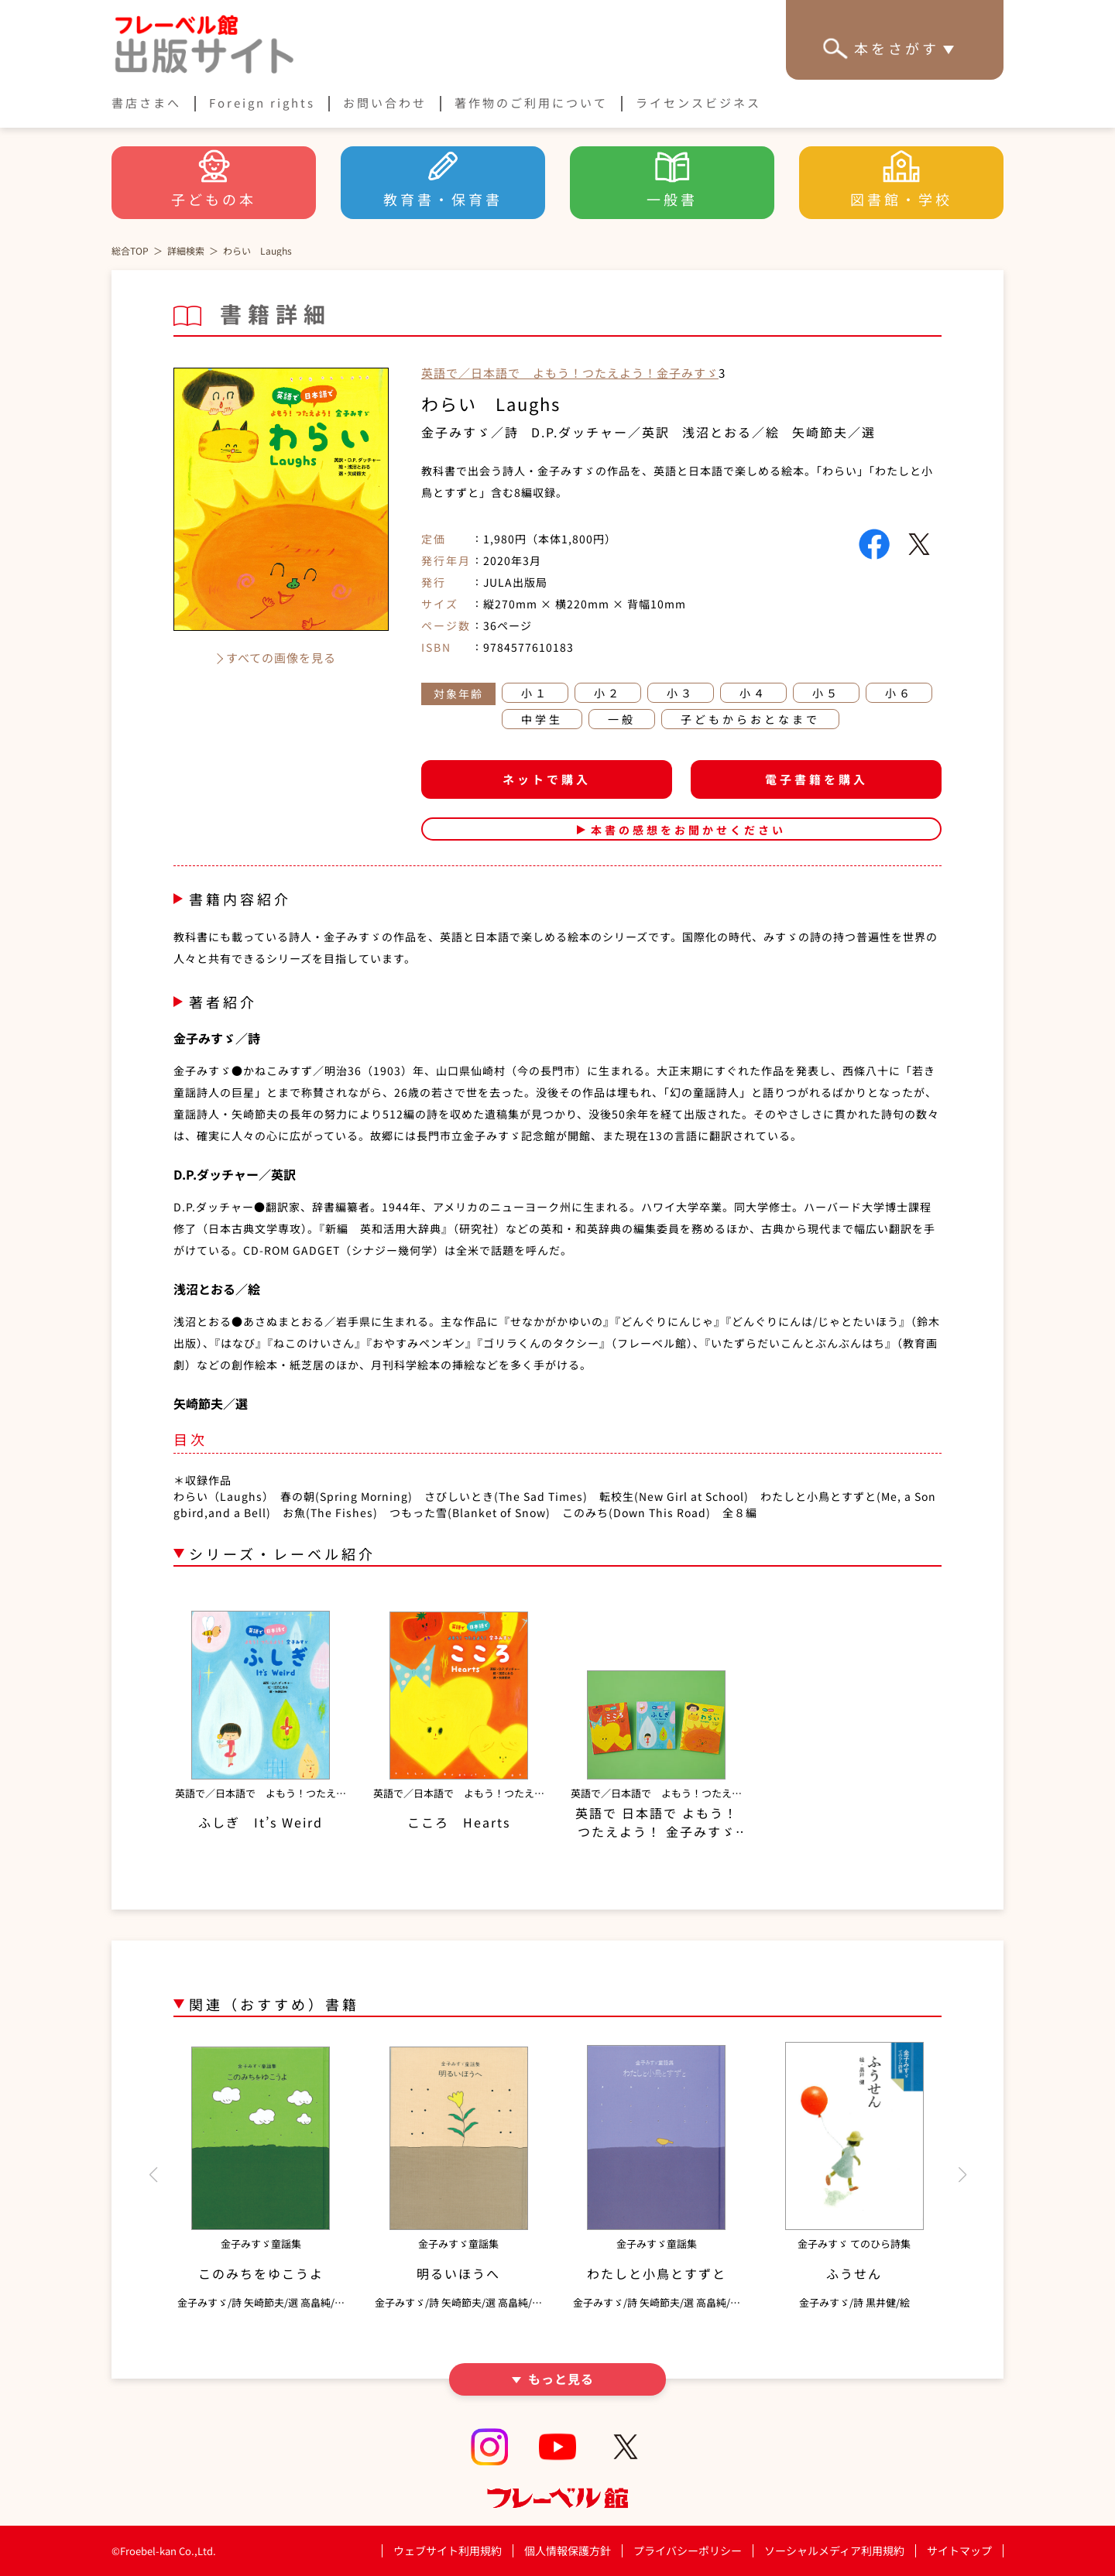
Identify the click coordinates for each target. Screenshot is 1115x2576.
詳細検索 (185, 250)
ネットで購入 (547, 779)
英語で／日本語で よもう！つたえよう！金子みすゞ (570, 373)
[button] (152, 2175)
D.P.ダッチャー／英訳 (600, 432)
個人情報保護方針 (567, 2550)
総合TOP (130, 250)
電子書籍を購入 (816, 779)
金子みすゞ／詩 (470, 432)
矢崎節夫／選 (834, 432)
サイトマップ (959, 2550)
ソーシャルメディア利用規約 (834, 2550)
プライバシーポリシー (687, 2550)
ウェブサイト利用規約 (447, 2550)
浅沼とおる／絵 (731, 432)
